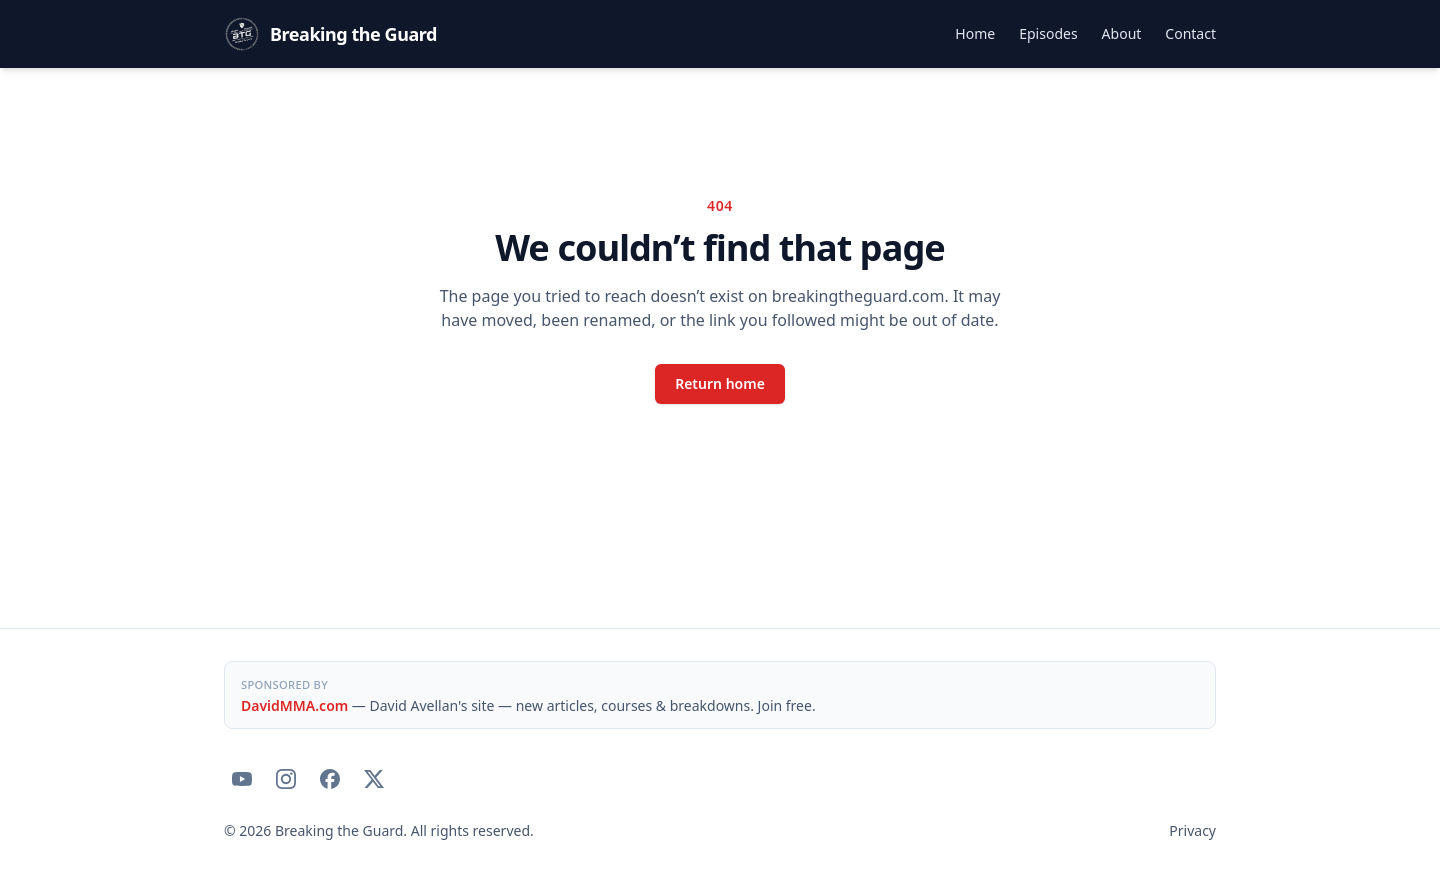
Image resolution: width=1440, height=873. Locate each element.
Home (975, 33)
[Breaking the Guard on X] (374, 779)
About (1122, 33)
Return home (720, 383)
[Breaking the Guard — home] (330, 34)
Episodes (1048, 33)
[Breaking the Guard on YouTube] (242, 779)
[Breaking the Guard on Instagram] (286, 779)
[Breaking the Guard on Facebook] (330, 779)
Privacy (1192, 830)
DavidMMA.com (294, 705)
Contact (1190, 33)
